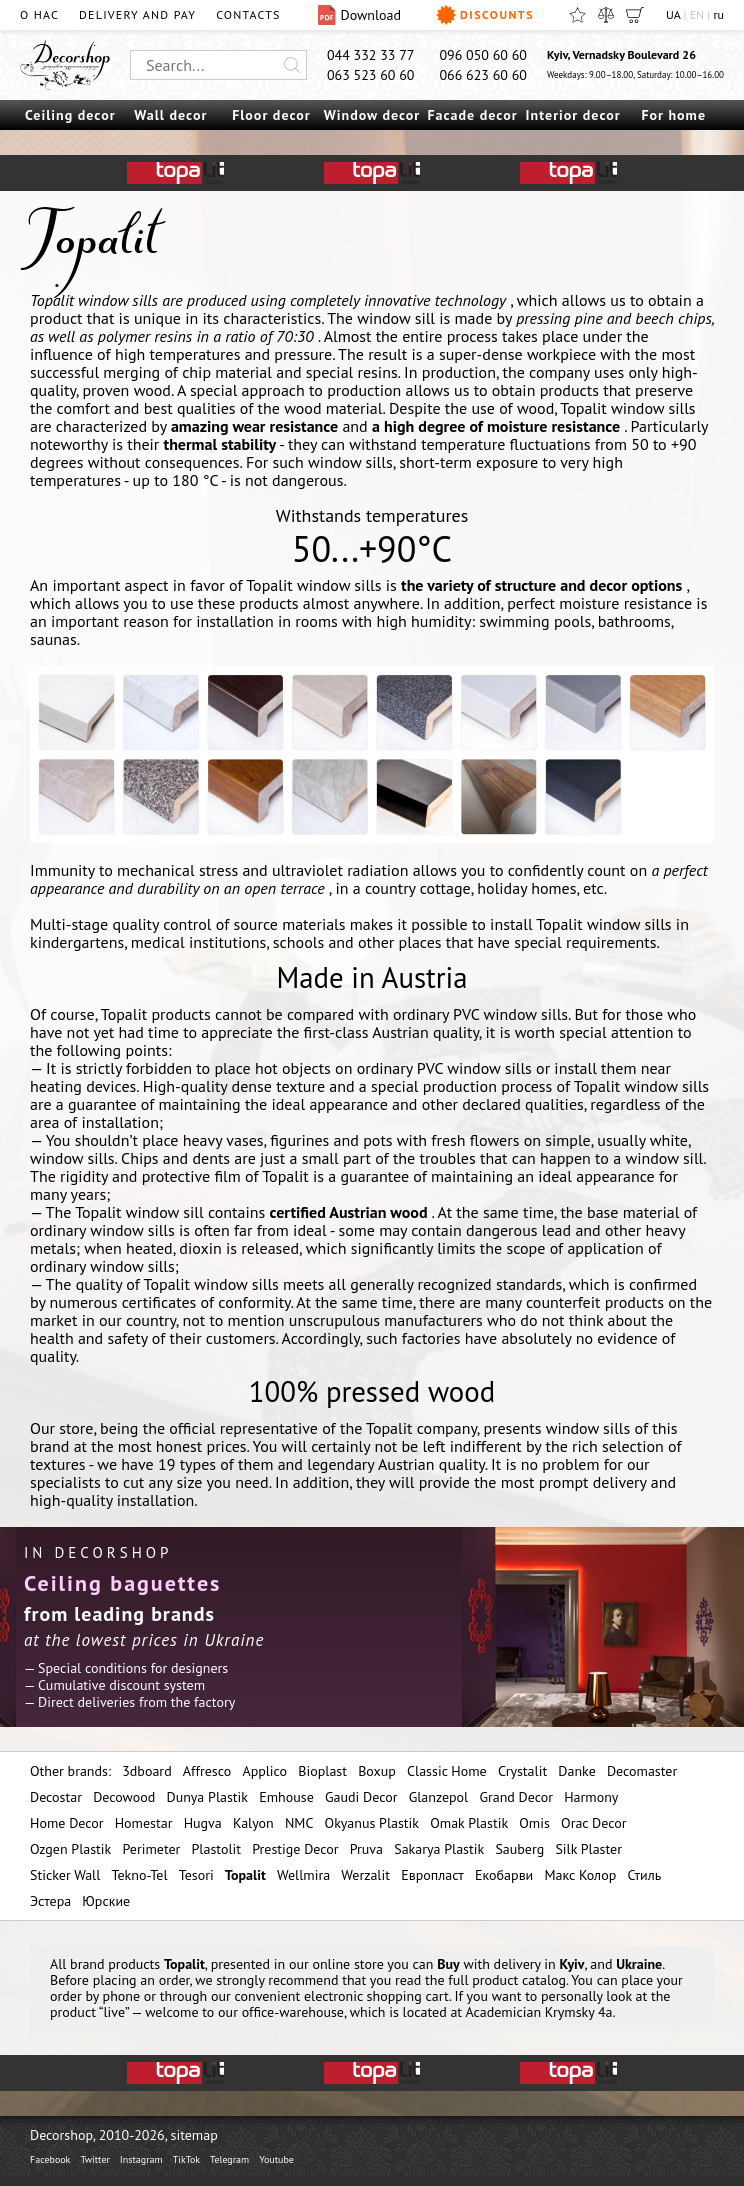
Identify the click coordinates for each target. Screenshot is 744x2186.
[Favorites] (577, 15)
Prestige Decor (295, 1849)
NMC (299, 1823)
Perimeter (151, 1849)
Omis (534, 1823)
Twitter (94, 2159)
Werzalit (365, 1875)
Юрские (106, 1901)
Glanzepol (439, 1797)
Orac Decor (593, 1823)
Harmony (591, 1797)
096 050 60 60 (483, 55)
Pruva (366, 1849)
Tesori (196, 1875)
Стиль (644, 1875)
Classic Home (447, 1771)
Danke (576, 1771)
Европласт (432, 1875)
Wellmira (303, 1875)
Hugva (203, 1823)
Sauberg (519, 1849)
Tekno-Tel (139, 1875)
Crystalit (522, 1771)
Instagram (141, 2159)
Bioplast (322, 1771)
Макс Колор (580, 1875)
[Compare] (606, 15)
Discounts (485, 15)
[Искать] (292, 65)
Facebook (50, 2159)
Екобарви (504, 1875)
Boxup (377, 1771)
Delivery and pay (137, 14)
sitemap (194, 2135)
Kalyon (253, 1823)
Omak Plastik (469, 1823)
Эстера (50, 1901)
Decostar (56, 1797)
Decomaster (642, 1771)
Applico (264, 1771)
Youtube (276, 2159)
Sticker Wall (65, 1875)
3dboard (146, 1771)
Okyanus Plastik (372, 1823)
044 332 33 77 (371, 55)
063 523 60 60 (371, 75)
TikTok (186, 2159)
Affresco (207, 1771)
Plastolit (216, 1849)
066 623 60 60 (483, 75)
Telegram (229, 2159)
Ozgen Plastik (70, 1849)
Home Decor (67, 1823)
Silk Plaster (588, 1849)
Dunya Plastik (207, 1797)
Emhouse (286, 1797)
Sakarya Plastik (439, 1849)
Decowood (124, 1797)
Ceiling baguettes (122, 1583)
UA (673, 14)
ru (718, 14)
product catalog (519, 1980)
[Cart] (635, 15)
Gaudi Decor (361, 1797)
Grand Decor (516, 1797)
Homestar (144, 1823)
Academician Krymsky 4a (538, 2012)
